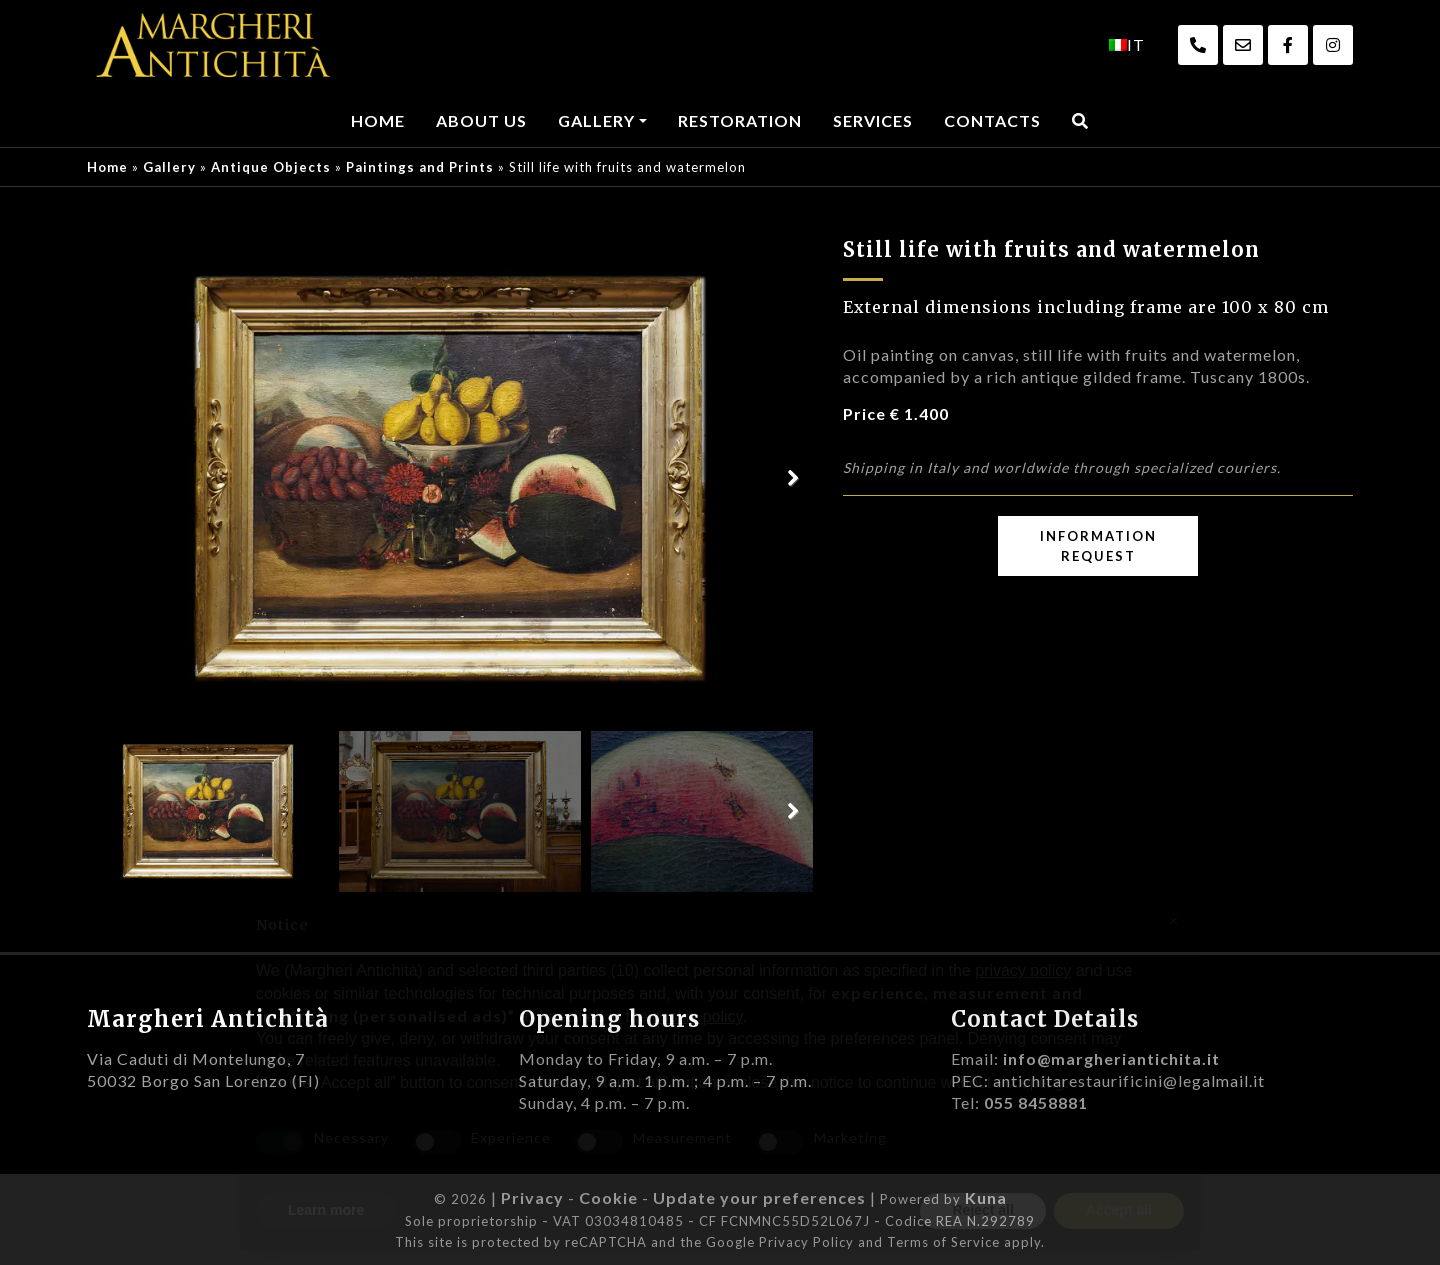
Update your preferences (759, 1197)
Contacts (992, 120)
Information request (1098, 546)
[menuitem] (1127, 45)
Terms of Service (943, 1242)
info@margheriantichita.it (1111, 1058)
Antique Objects (271, 167)
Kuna (986, 1197)
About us (481, 120)
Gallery (596, 120)
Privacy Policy (806, 1242)
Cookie (608, 1197)
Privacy (532, 1197)
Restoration (740, 120)
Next (793, 479)
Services (873, 120)
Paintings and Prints (420, 167)
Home (378, 120)
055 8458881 (1036, 1102)
